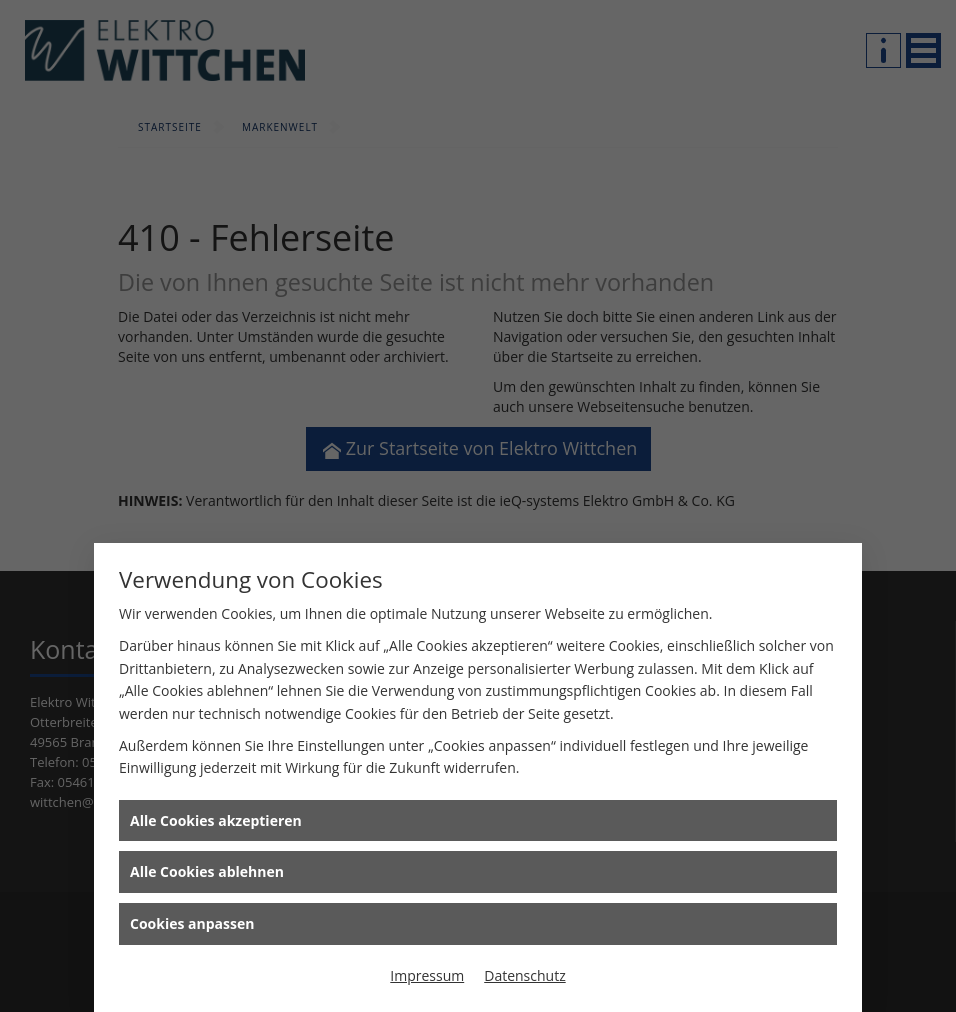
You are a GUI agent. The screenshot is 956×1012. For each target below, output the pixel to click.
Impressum (427, 975)
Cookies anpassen (192, 923)
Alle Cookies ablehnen (207, 871)
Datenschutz (524, 975)
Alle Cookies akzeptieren (216, 820)
